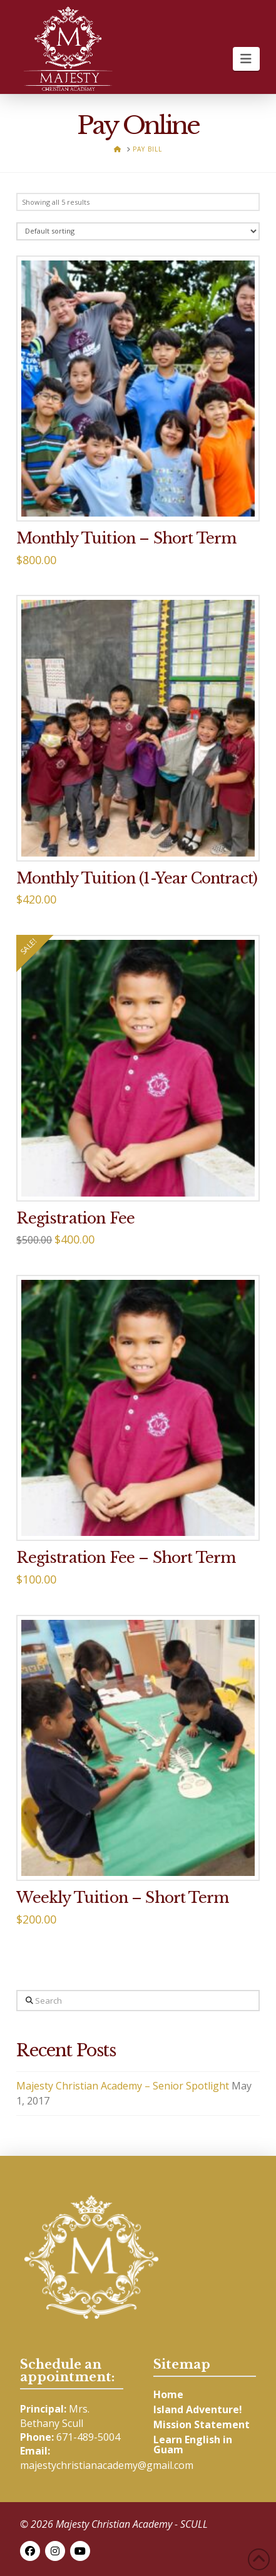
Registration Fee (75, 1218)
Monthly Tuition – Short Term (126, 538)
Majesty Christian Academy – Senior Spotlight (122, 2086)
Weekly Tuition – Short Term (122, 1897)
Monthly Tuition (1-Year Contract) (136, 878)
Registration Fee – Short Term (125, 1557)
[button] (246, 59)
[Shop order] (137, 231)
